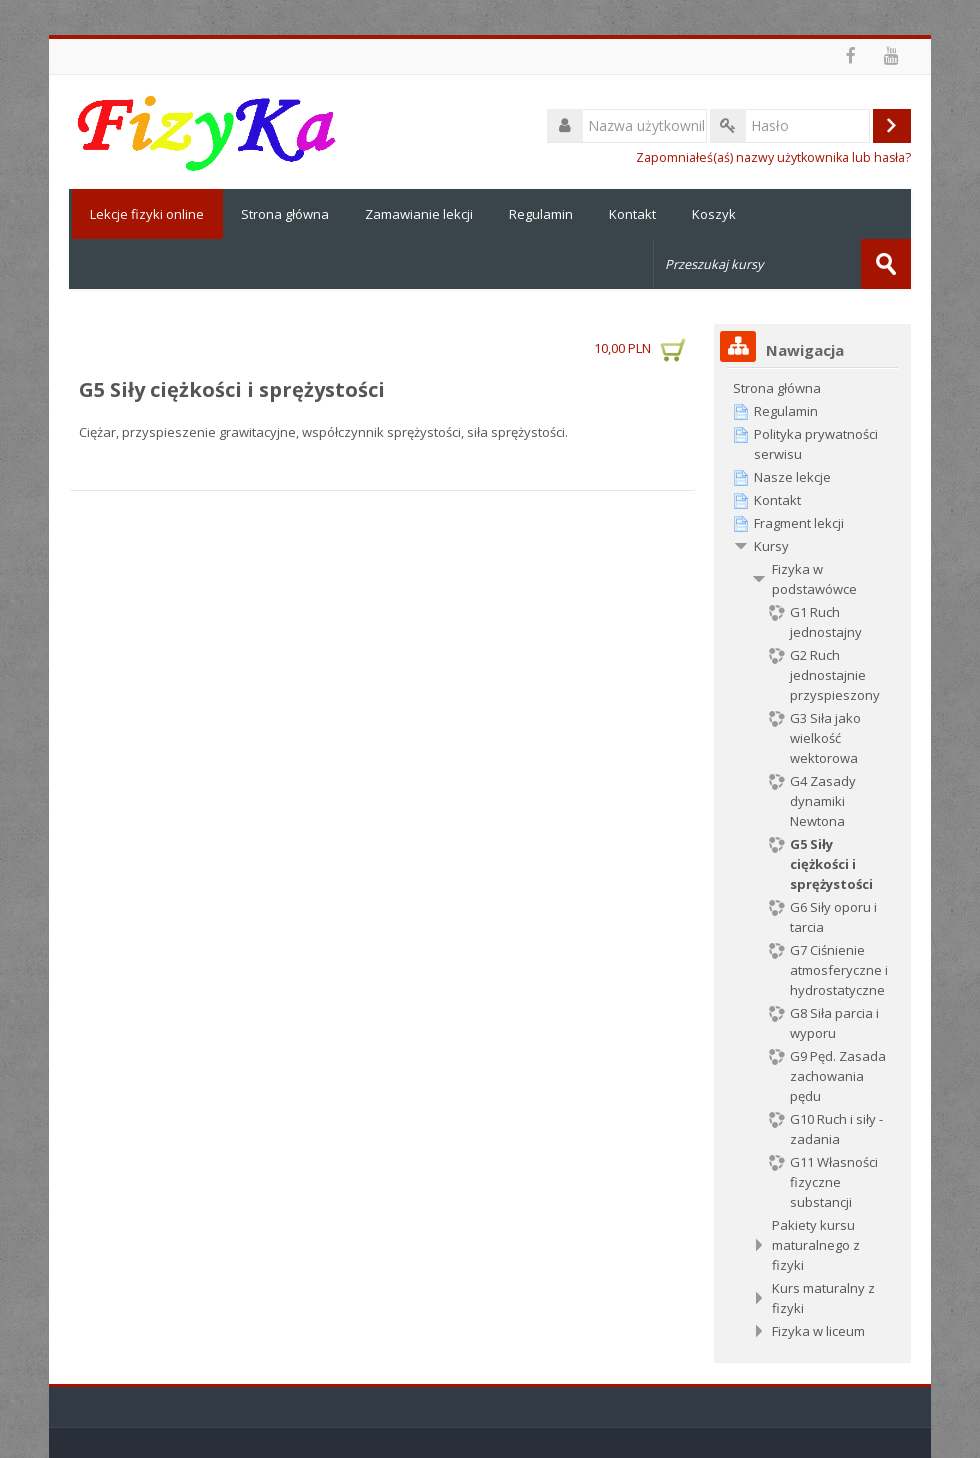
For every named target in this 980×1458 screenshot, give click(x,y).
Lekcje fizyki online (146, 214)
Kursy (771, 546)
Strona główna (285, 214)
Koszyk (714, 214)
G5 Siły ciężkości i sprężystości (232, 389)
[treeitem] (812, 388)
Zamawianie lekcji (419, 214)
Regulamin (541, 214)
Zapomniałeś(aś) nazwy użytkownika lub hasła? (773, 157)
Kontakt (632, 214)
